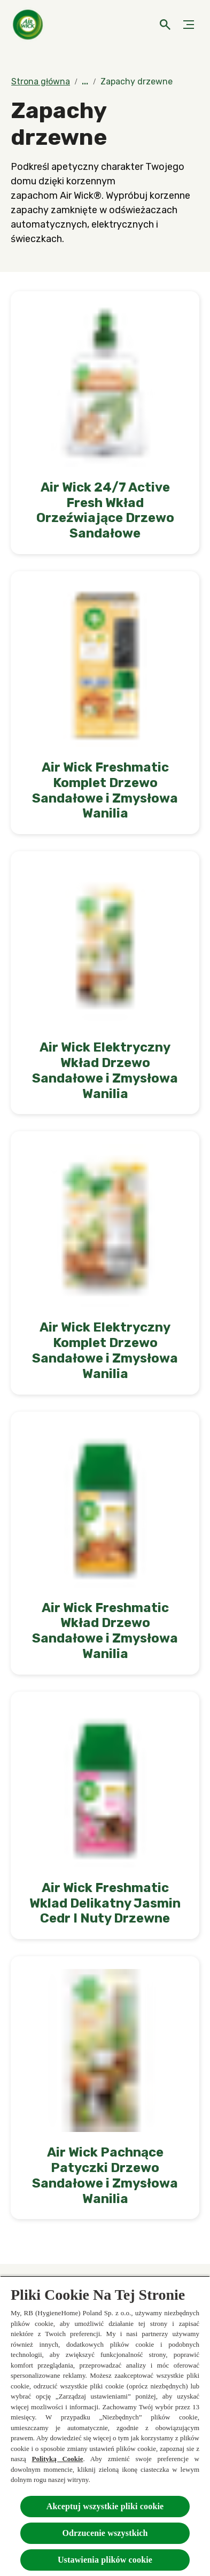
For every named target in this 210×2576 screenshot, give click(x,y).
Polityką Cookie (57, 2459)
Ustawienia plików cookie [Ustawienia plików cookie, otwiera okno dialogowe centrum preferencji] (105, 2559)
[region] (105, 2426)
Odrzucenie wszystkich (104, 2533)
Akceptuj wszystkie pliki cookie (105, 2506)
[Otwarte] (165, 24)
